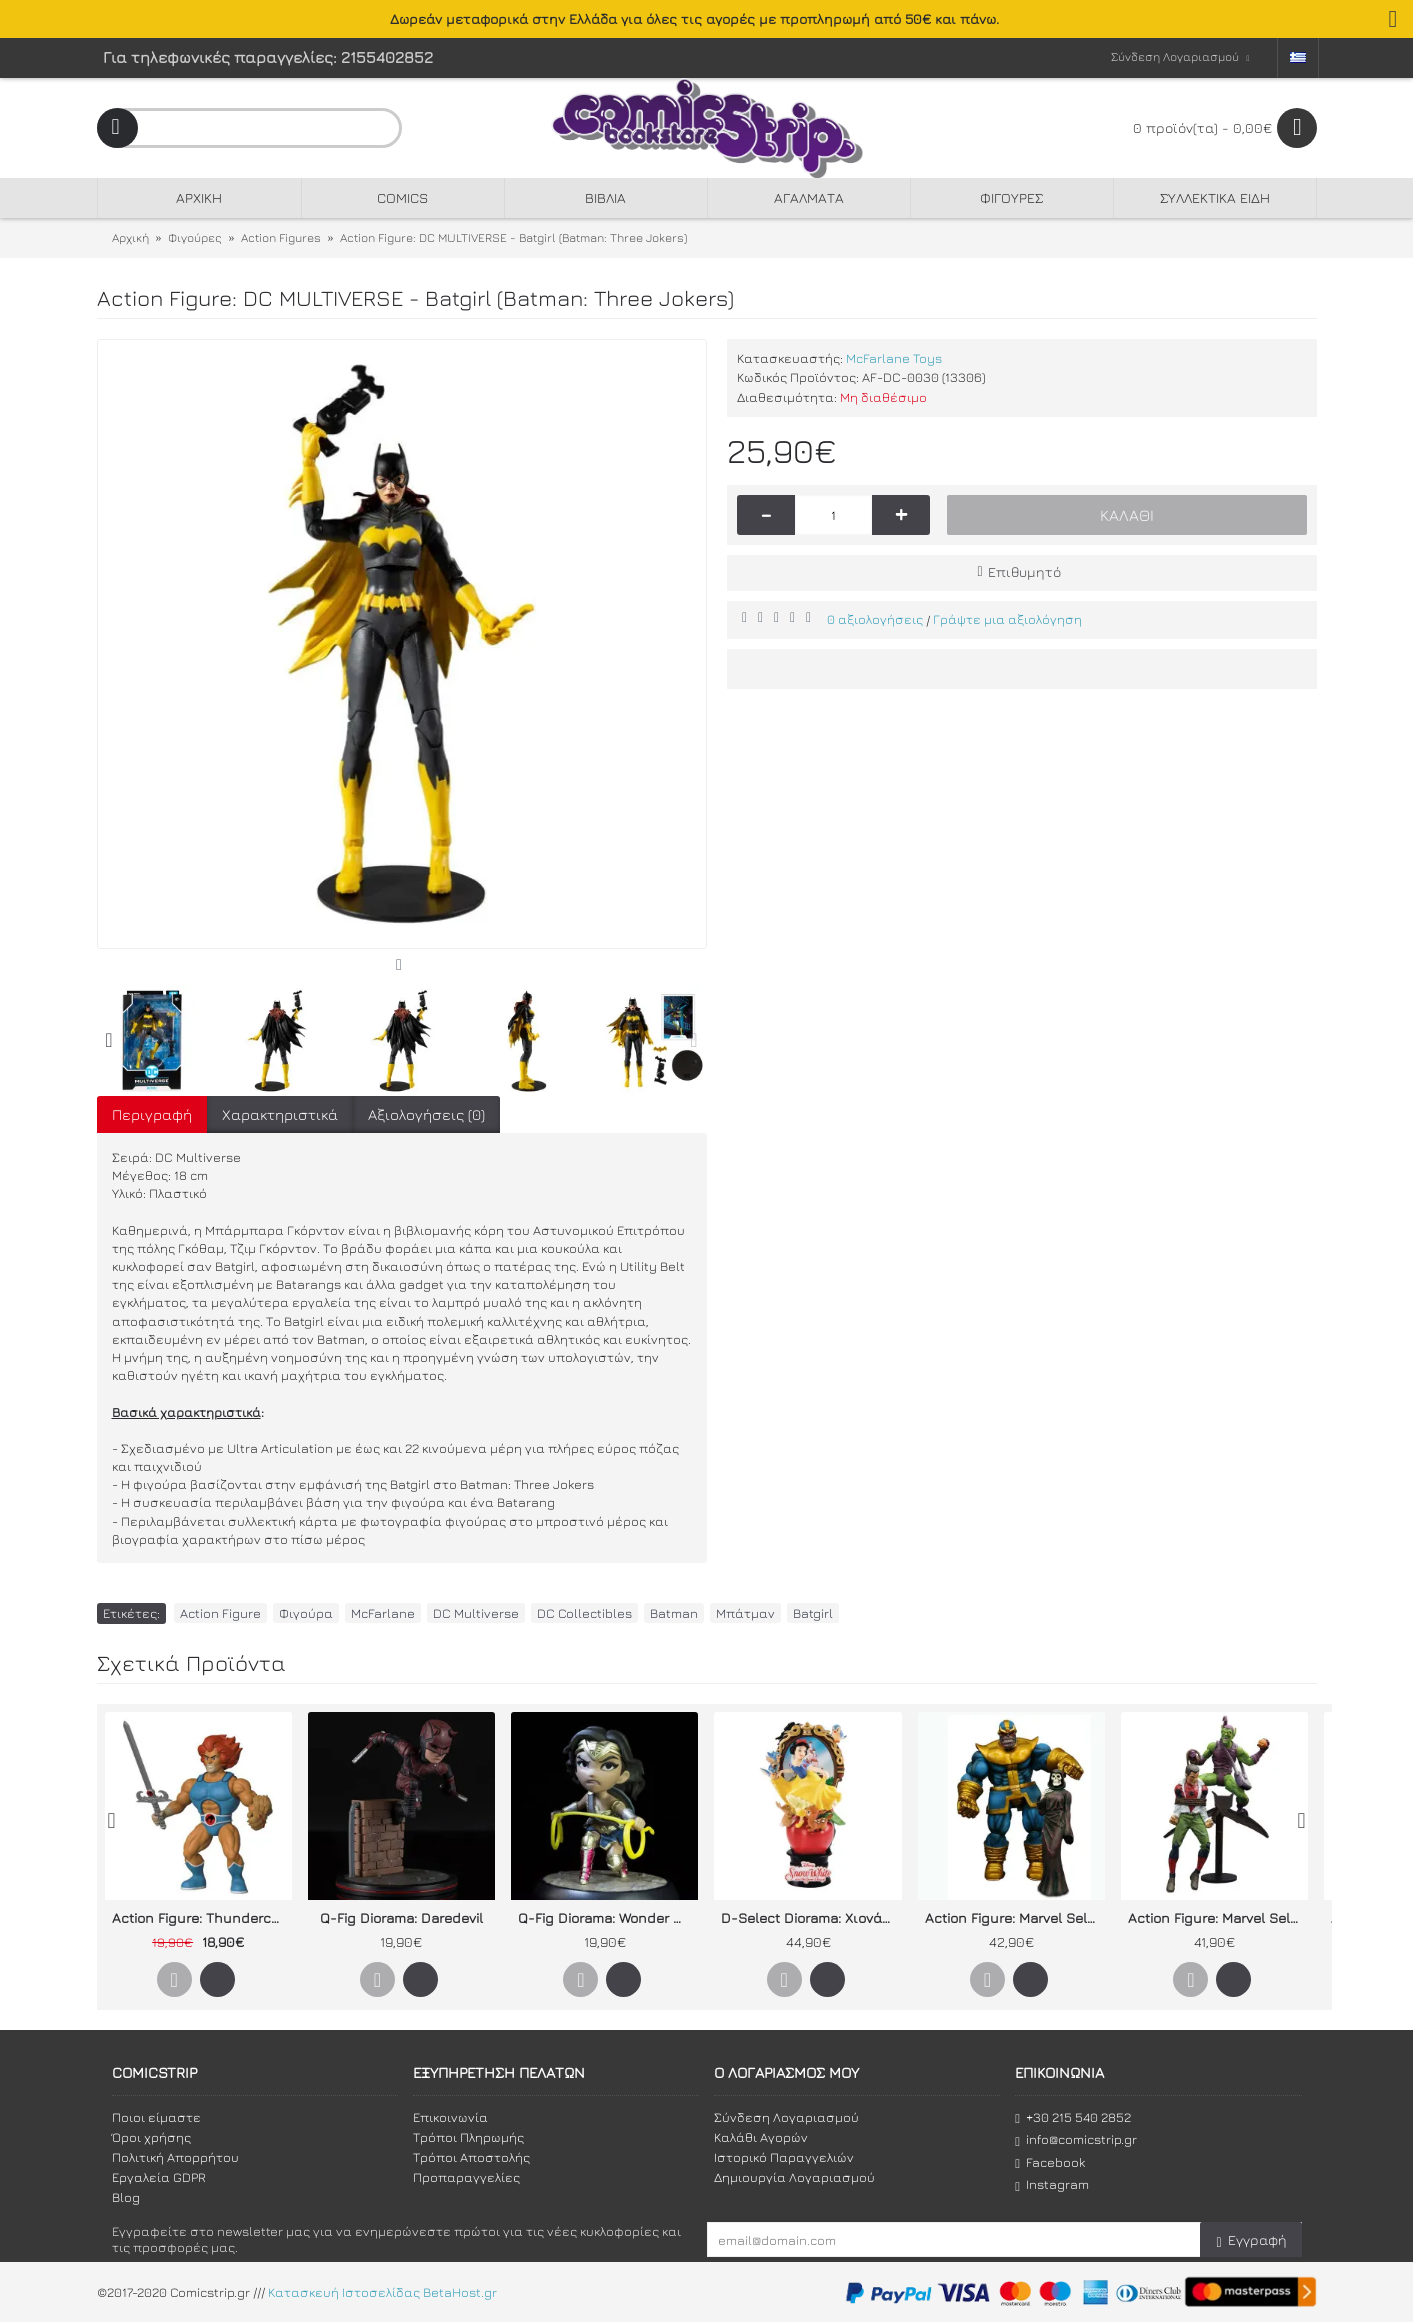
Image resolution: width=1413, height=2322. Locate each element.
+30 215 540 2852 (1073, 2117)
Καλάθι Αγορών (761, 2137)
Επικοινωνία (450, 2117)
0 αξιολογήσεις (875, 619)
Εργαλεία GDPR (159, 2177)
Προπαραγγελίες (466, 2177)
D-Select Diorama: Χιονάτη (810, 1917)
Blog (126, 2197)
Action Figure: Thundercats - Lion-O (202, 1917)
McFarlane (383, 1613)
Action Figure (220, 1613)
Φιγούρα (306, 1613)
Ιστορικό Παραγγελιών (784, 2157)
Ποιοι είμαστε (156, 2117)
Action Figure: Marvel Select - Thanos (1015, 1917)
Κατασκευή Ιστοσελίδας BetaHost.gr (382, 2292)
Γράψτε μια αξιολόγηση (1007, 619)
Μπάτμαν (745, 1613)
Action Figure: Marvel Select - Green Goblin (1218, 1917)
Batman (674, 1613)
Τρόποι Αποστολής (471, 2157)
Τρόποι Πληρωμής (468, 2137)
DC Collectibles (584, 1613)
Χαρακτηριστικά (280, 1114)
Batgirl (813, 1613)
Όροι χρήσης (151, 2137)
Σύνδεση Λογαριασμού (786, 2117)
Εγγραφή (1250, 2240)
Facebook (1050, 2162)
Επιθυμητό (1024, 571)
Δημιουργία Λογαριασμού (794, 2177)
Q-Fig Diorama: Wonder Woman (608, 1917)
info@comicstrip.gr (1076, 2139)
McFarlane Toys (894, 358)
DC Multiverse (476, 1613)
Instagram (1052, 2184)
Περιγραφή (152, 1114)
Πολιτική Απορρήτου (175, 2157)
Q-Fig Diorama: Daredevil (401, 1917)
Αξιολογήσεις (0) (426, 1114)
